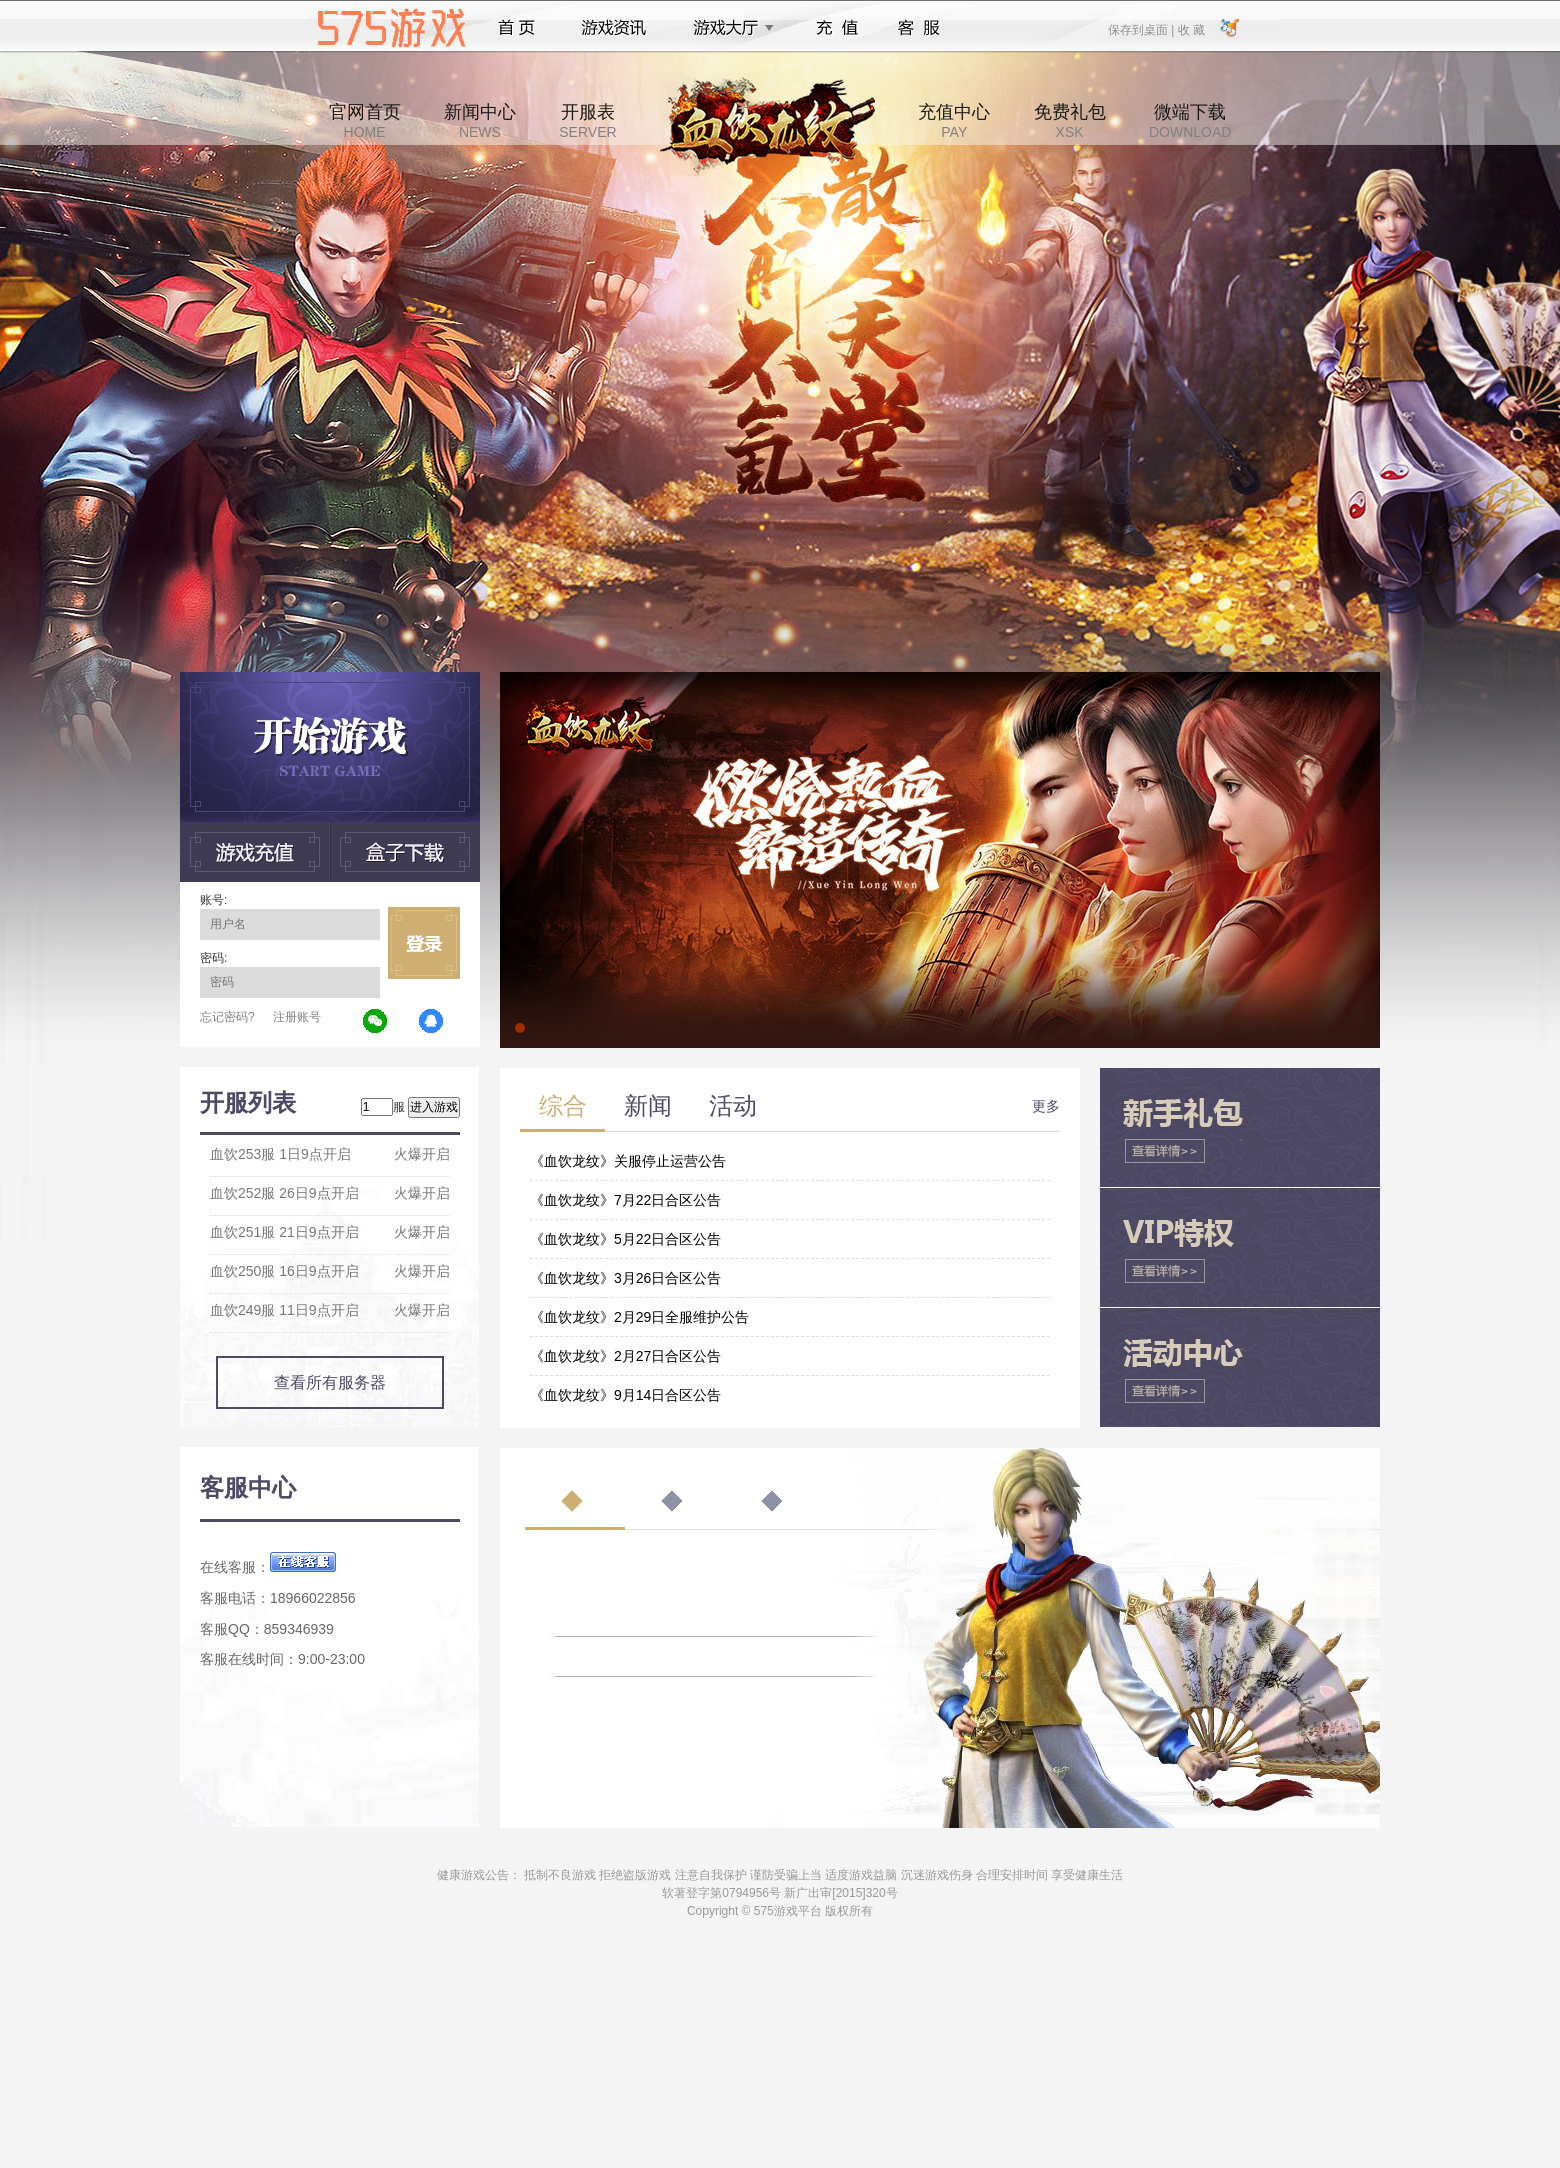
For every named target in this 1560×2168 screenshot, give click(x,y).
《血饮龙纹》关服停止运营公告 (628, 1161)
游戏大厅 (728, 28)
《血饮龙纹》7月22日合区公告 (625, 1200)
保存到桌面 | (1142, 29)
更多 (1046, 1106)
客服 (919, 28)
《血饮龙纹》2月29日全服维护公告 (639, 1317)
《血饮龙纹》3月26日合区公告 (625, 1278)
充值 (836, 28)
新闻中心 (480, 121)
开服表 (587, 121)
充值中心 (954, 121)
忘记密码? (227, 1017)
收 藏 (1190, 29)
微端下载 (1190, 121)
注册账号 (297, 1017)
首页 (516, 28)
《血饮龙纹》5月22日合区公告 (625, 1239)
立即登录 (424, 943)
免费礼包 (1070, 121)
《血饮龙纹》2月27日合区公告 (625, 1356)
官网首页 (365, 121)
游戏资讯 (614, 28)
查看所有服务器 (330, 1382)
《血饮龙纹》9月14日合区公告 (625, 1395)
